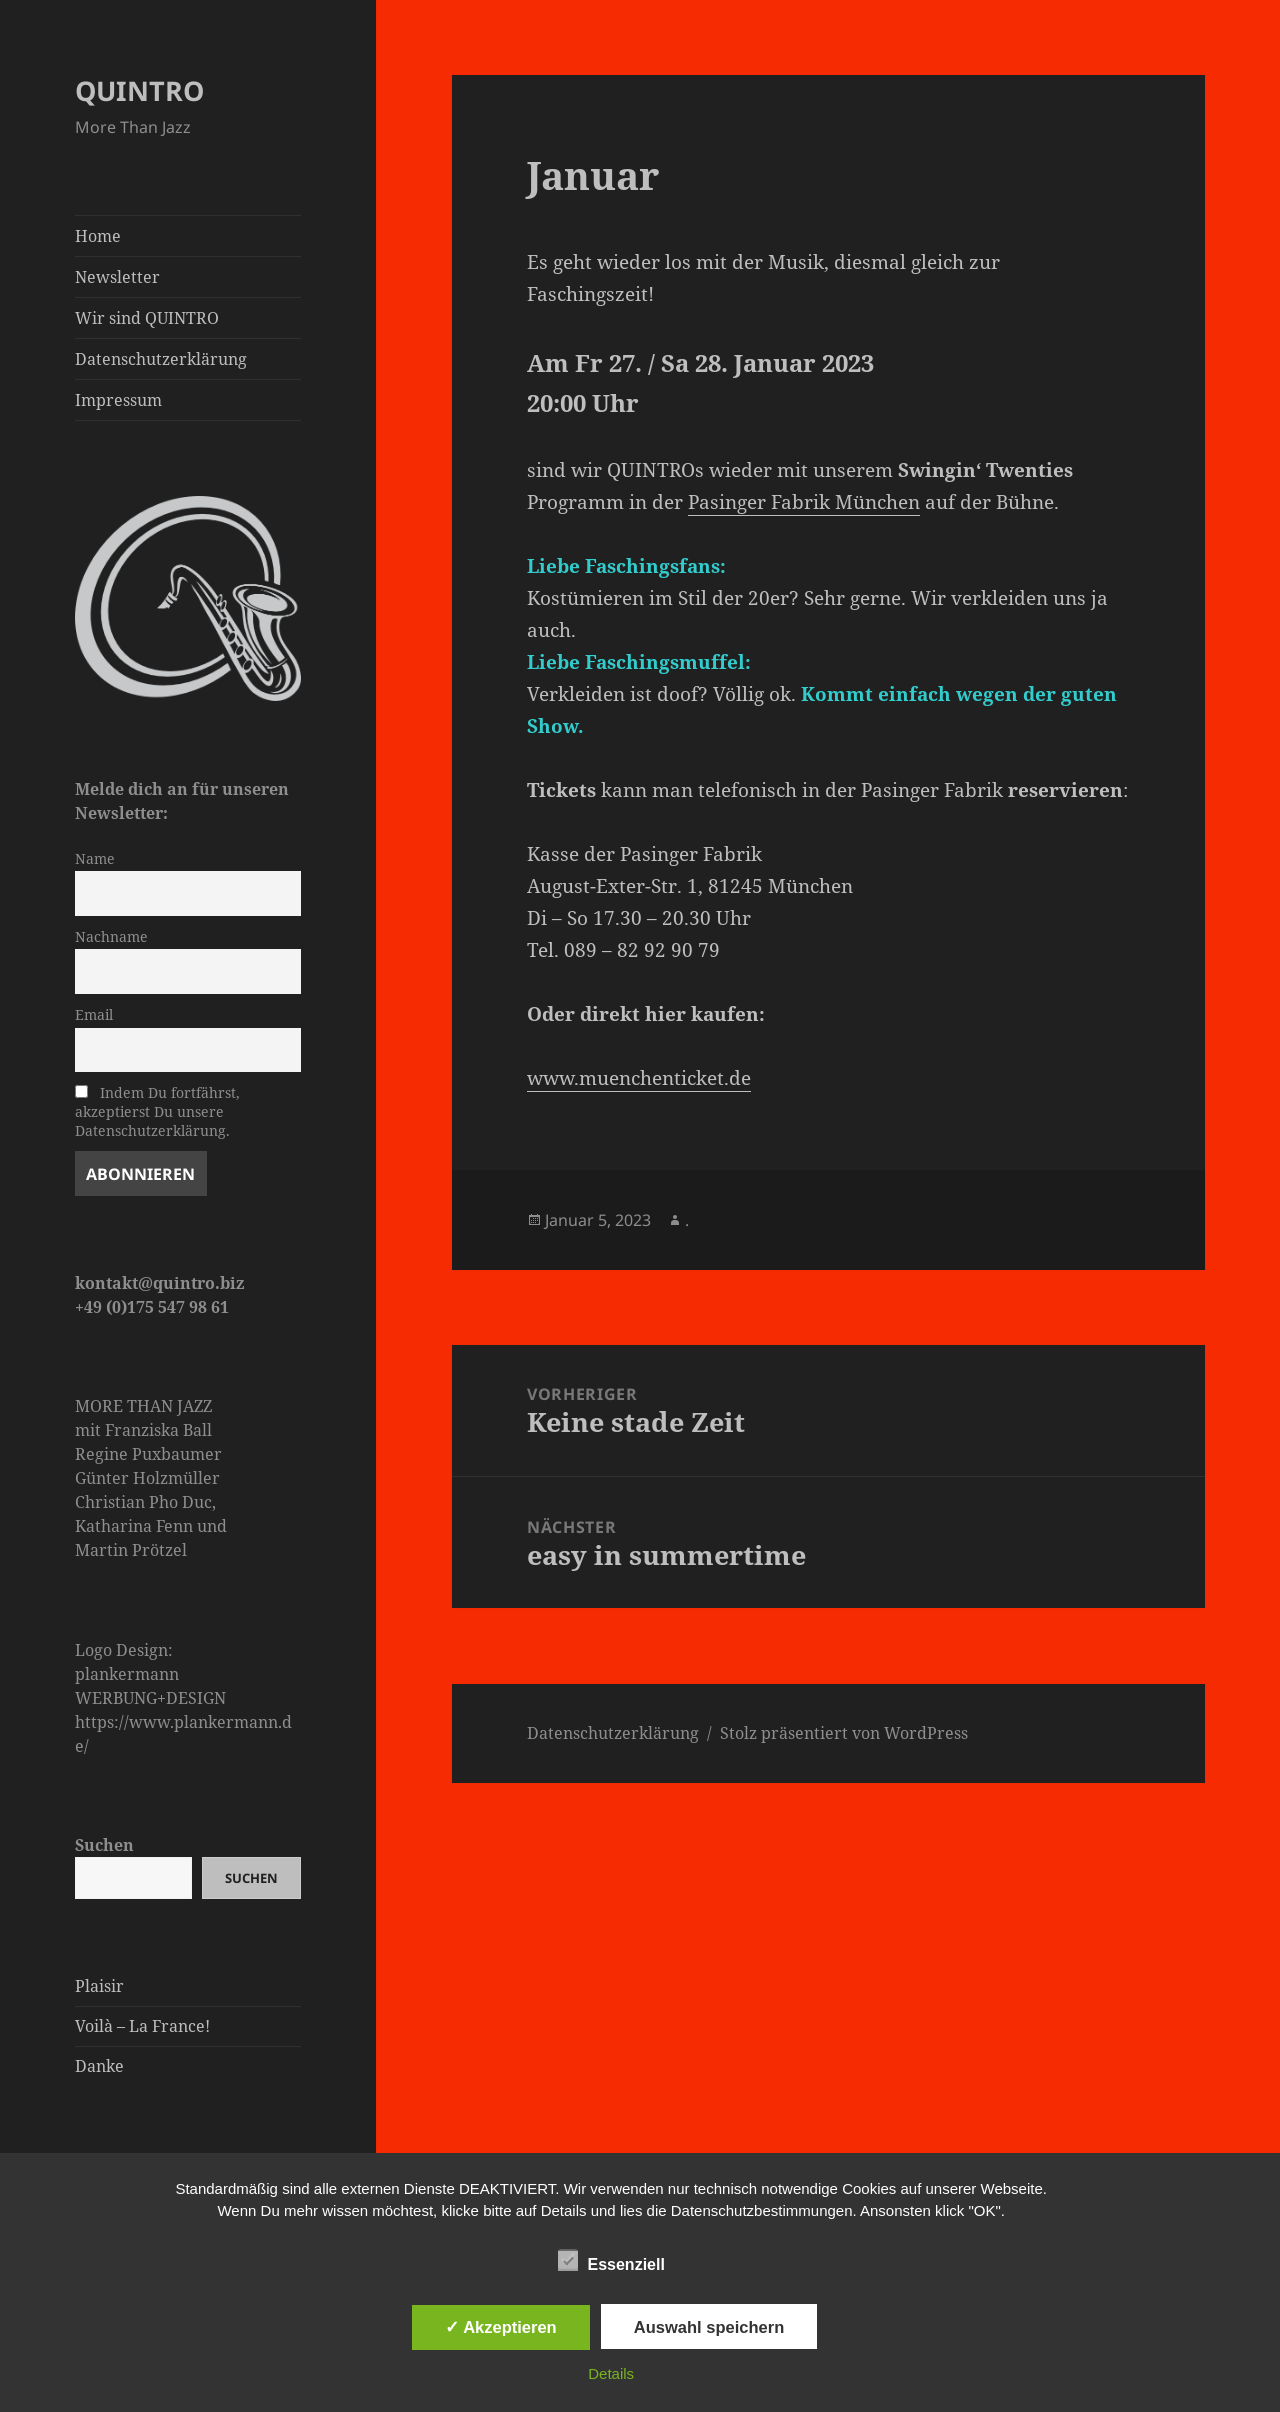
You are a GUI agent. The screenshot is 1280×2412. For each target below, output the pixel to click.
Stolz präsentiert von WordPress (844, 1733)
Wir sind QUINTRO (147, 318)
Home (98, 236)
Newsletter (117, 277)
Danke (99, 2066)
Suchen (104, 1845)
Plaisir (99, 1986)
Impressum (118, 400)
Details (611, 2373)
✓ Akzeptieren (501, 2327)
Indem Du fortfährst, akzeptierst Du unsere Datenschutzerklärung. (157, 1111)
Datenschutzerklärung (161, 359)
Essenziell (611, 2261)
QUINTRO (139, 90)
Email (94, 1014)
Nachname (111, 936)
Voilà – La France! (142, 2026)
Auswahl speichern (709, 2327)
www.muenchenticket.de (639, 1078)
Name (95, 858)
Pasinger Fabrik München (804, 502)
